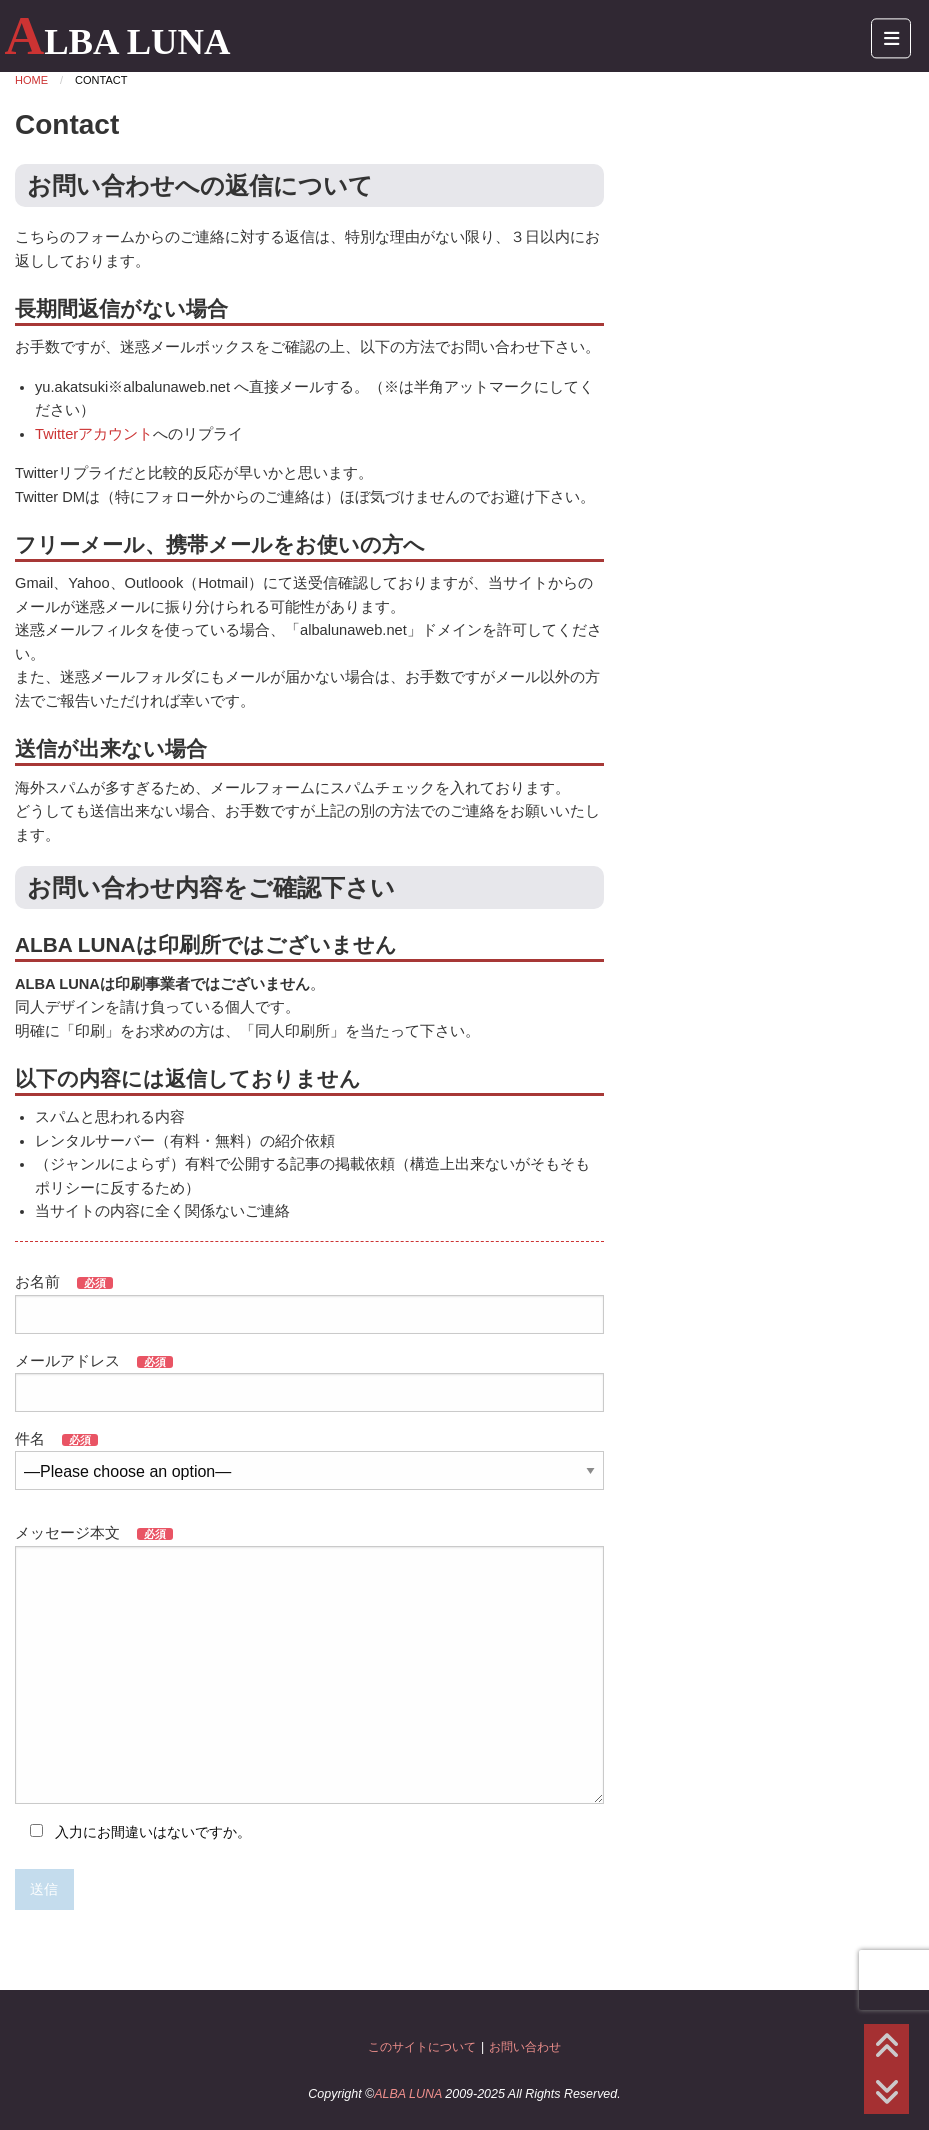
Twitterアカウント (94, 434)
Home (31, 80)
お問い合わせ (525, 2047)
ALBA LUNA (117, 41)
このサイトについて (422, 2047)
